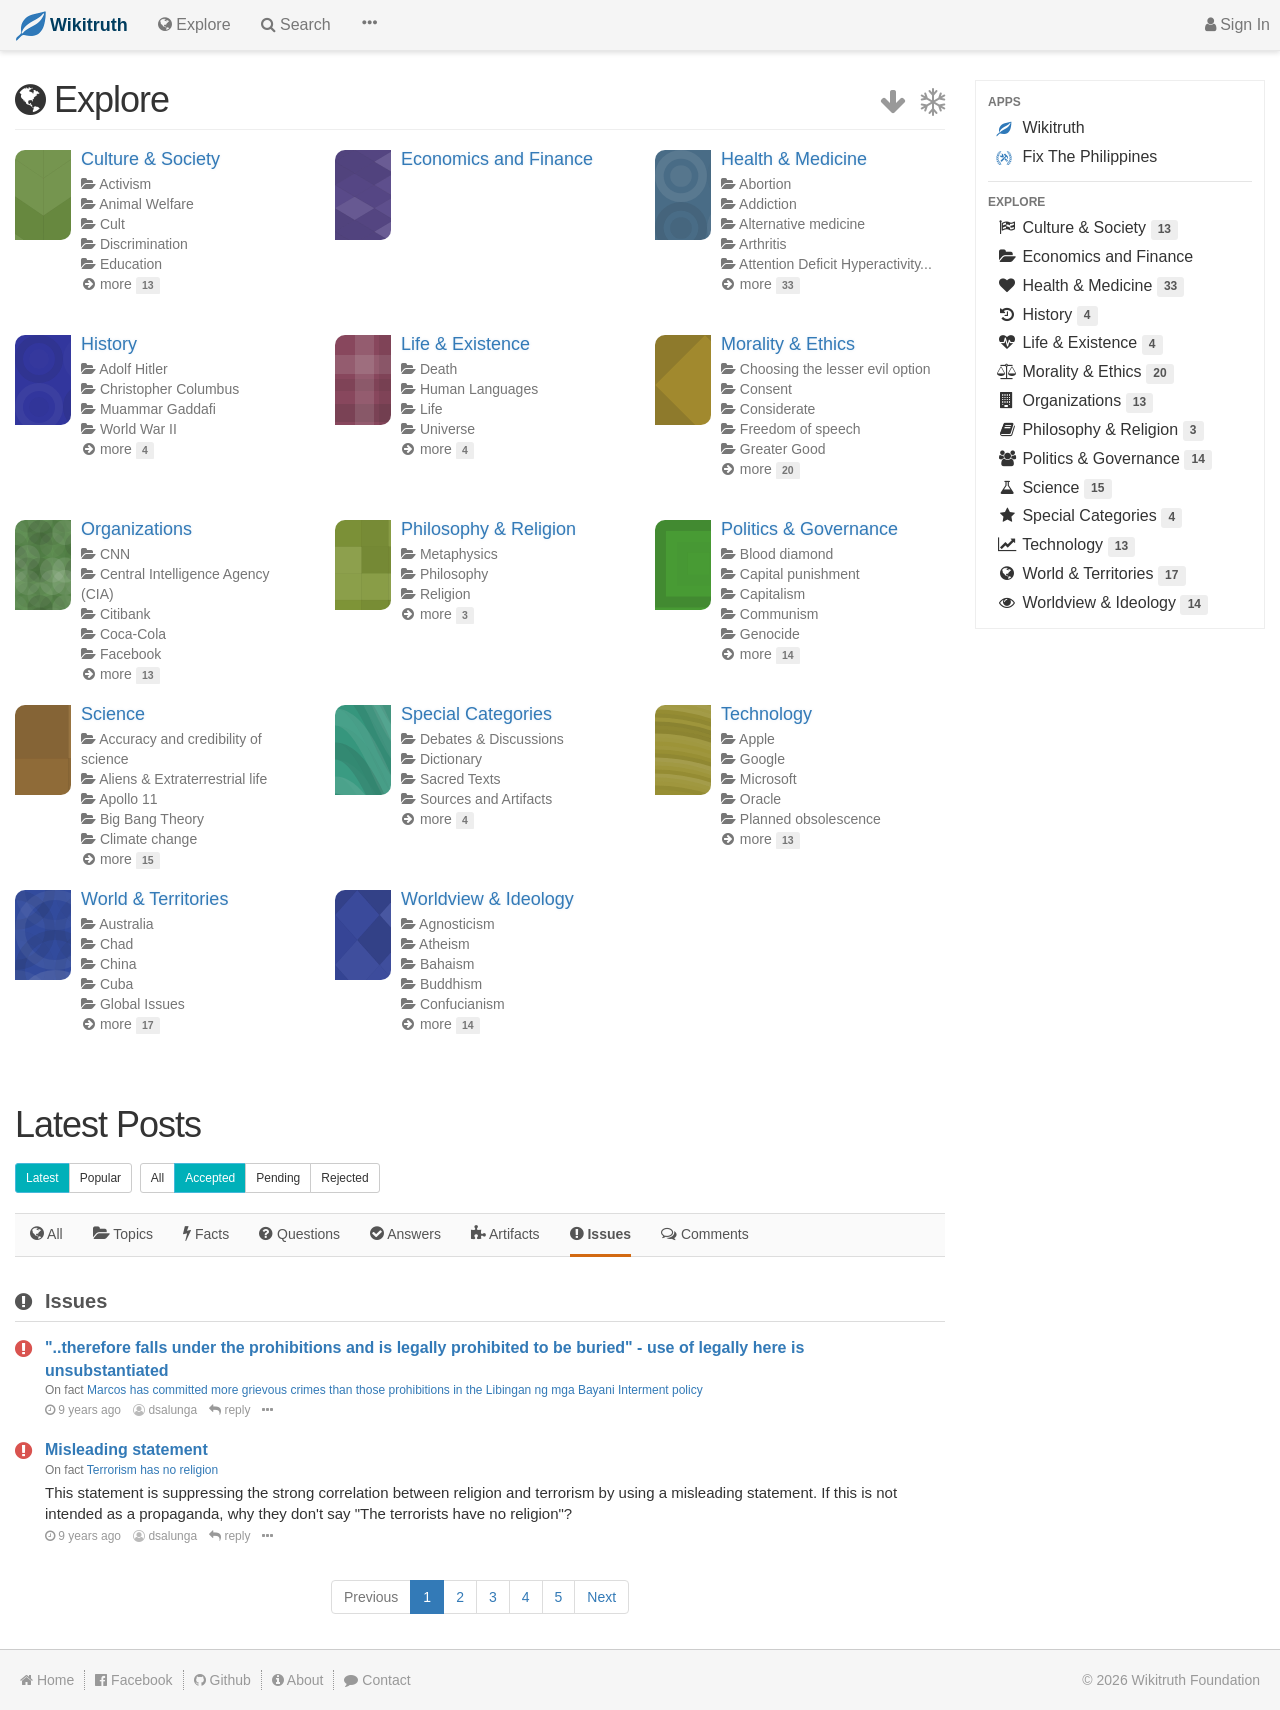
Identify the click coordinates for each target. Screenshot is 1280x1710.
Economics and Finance (497, 159)
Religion (445, 594)
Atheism (444, 944)
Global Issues (142, 1004)
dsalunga (165, 1410)
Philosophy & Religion (488, 529)
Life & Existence (465, 344)
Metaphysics (459, 554)
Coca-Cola (133, 634)
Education (131, 264)
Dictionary (451, 759)
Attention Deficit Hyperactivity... (835, 264)
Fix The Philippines (1076, 157)
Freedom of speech (800, 429)
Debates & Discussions (492, 739)
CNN (115, 554)
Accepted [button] (210, 1178)
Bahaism (447, 964)
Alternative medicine (802, 224)
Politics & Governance (809, 529)
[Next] (601, 1597)
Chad (116, 944)
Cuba (116, 984)
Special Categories (476, 714)
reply (229, 1410)
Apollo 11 (128, 799)
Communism (779, 614)
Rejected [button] (344, 1178)
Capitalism (772, 594)
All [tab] (46, 1233)
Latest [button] (42, 1178)
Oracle (760, 799)
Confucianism (462, 1004)
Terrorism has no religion (152, 1470)
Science (113, 714)
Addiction (768, 204)
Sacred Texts (460, 779)
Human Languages (479, 389)
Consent (766, 389)
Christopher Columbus (169, 389)
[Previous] (371, 1597)
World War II (138, 429)
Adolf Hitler (133, 369)
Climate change (148, 839)
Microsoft (768, 779)
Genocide (770, 634)
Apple (757, 739)
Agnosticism (456, 924)
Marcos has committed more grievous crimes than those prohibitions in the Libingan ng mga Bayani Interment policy (395, 1390)
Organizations (136, 529)
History (109, 344)
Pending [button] (278, 1178)
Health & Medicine (794, 159)
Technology (766, 714)
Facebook (130, 654)
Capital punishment (800, 574)
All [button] (157, 1178)
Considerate (778, 409)
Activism (125, 184)
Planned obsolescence (810, 819)
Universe (447, 429)
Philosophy (454, 574)
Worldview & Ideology (487, 899)
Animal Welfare (146, 204)
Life (431, 409)
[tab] (123, 1235)
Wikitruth (1040, 128)
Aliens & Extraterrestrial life (183, 779)
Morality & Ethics (788, 344)
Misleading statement (126, 1449)
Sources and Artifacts (486, 799)
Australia (126, 924)
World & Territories (154, 899)
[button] (369, 25)
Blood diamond (786, 554)
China (118, 964)
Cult (112, 224)
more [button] (130, 284)
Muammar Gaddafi (158, 409)
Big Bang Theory (152, 819)
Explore (1016, 202)
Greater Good (783, 449)
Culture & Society (150, 159)
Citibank (125, 614)
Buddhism (451, 984)
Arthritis (762, 244)
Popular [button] (100, 1178)
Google (762, 759)
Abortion (765, 184)
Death (438, 369)
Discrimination (144, 244)
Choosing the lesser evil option (835, 369)
